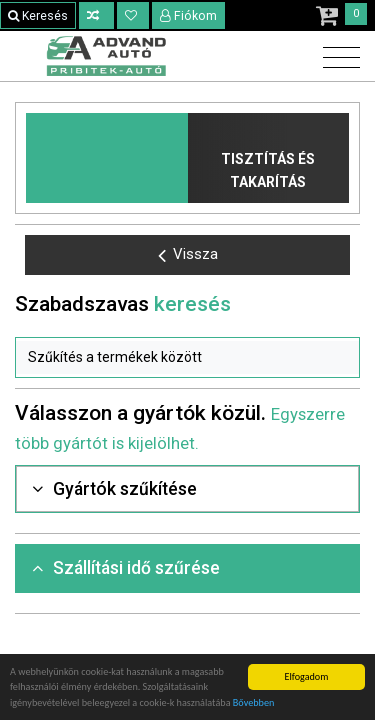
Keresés (38, 16)
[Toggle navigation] (336, 58)
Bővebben (254, 702)
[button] (187, 358)
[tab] (187, 489)
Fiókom (189, 16)
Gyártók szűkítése (114, 489)
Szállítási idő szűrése (126, 568)
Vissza (188, 255)
